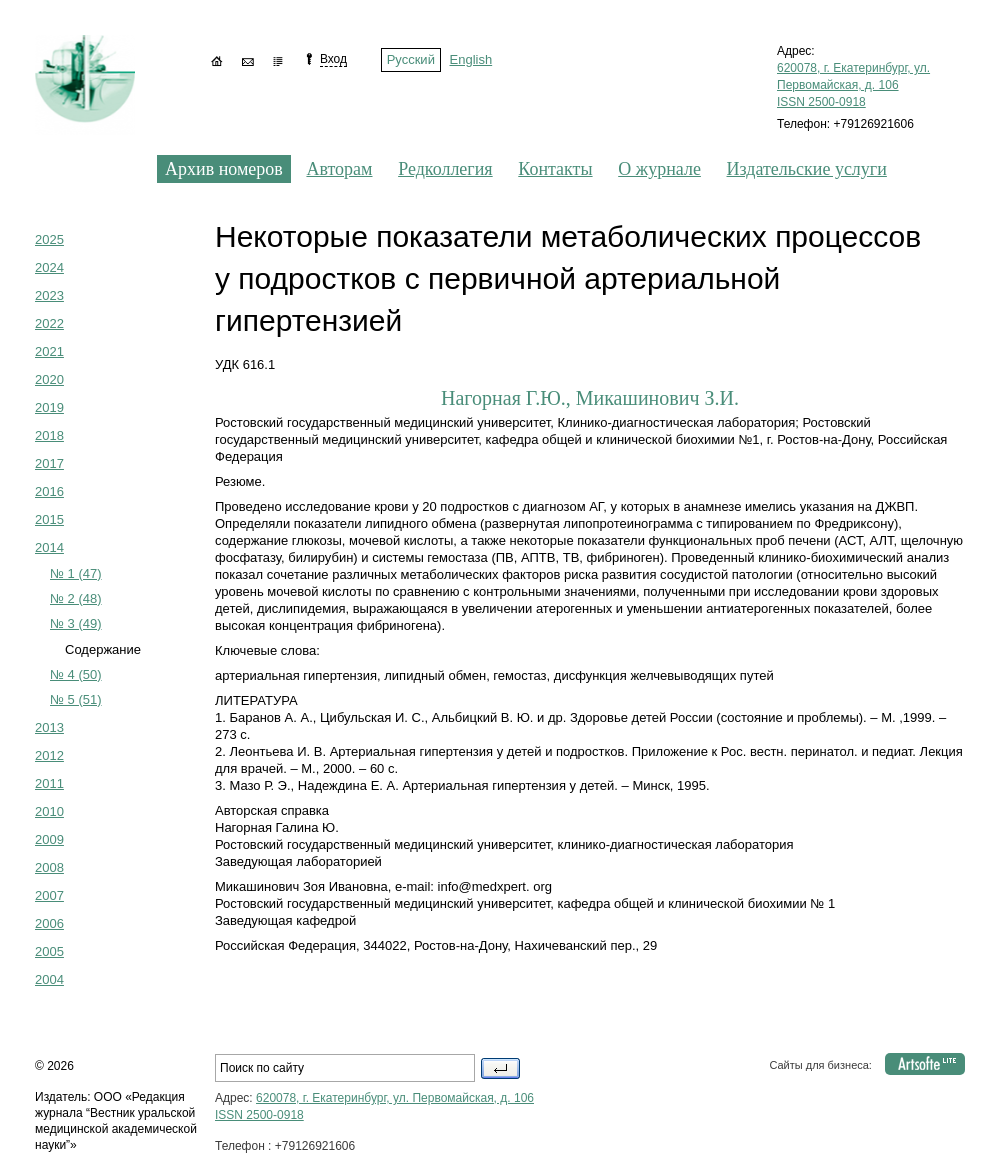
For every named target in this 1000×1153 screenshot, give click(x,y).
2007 (49, 895)
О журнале (659, 169)
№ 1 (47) (76, 573)
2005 (49, 951)
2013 (49, 727)
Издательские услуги (807, 169)
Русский (411, 59)
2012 (49, 755)
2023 (49, 295)
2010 (49, 811)
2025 (49, 239)
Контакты (555, 169)
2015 (49, 519)
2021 (49, 351)
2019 (49, 407)
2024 (49, 267)
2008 (49, 867)
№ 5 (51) (76, 699)
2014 (49, 547)
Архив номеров (224, 169)
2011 (49, 783)
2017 (49, 463)
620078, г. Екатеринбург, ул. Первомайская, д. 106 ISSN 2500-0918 (853, 85)
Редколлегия (445, 169)
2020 (49, 379)
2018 (49, 435)
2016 (49, 491)
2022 (49, 323)
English (471, 59)
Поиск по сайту (500, 1068)
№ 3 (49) (76, 623)
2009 (49, 839)
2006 (49, 923)
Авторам (339, 169)
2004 (49, 979)
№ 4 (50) (76, 674)
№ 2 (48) (76, 598)
